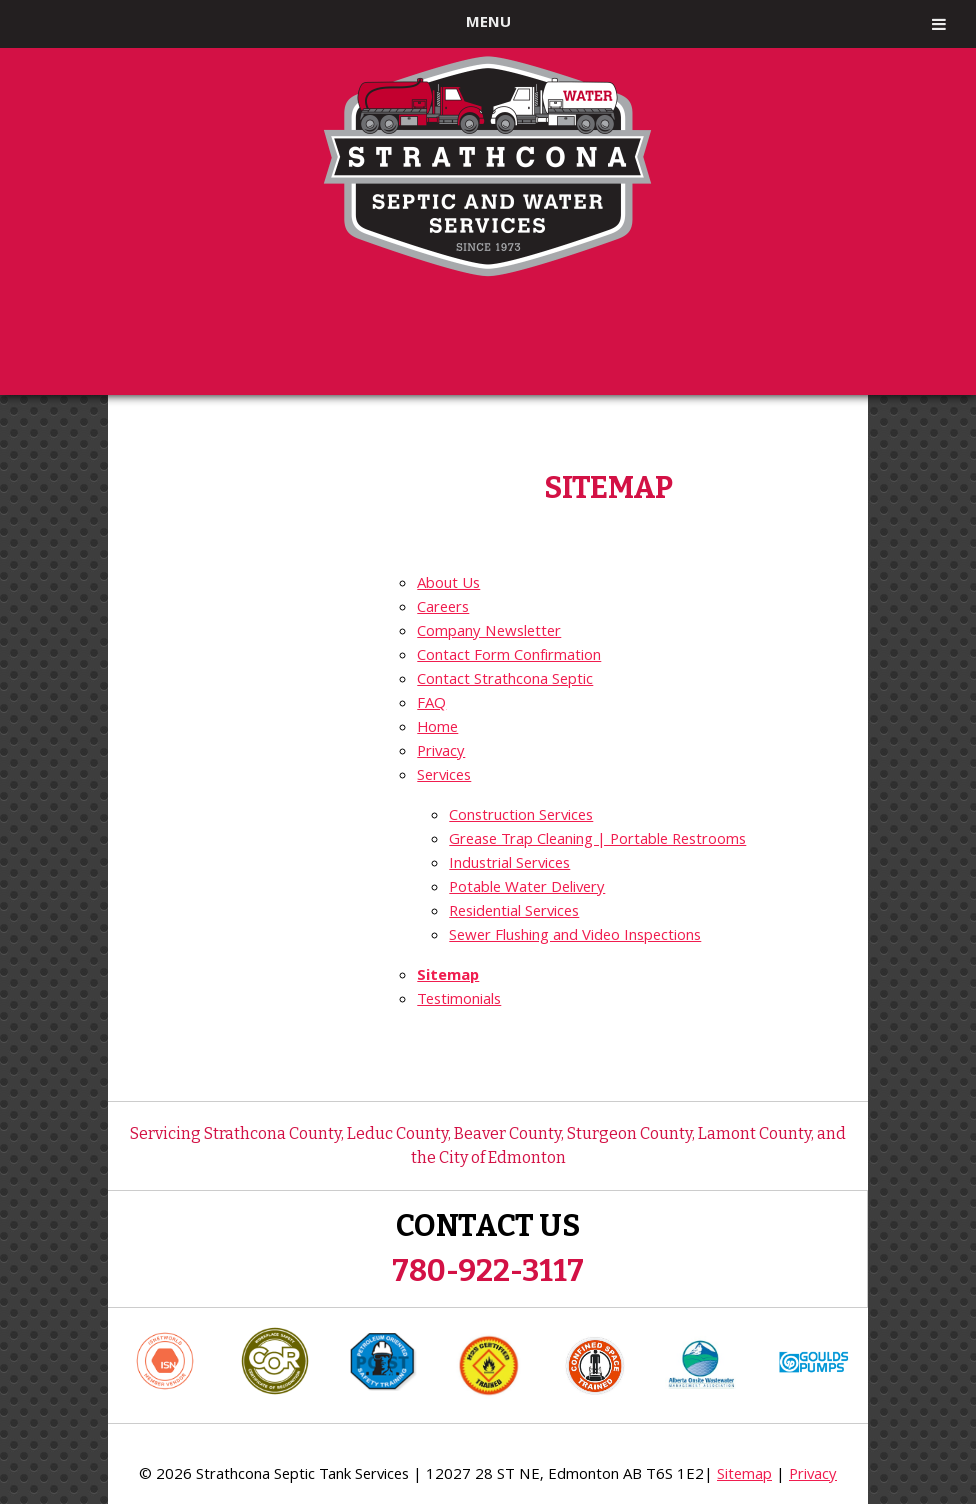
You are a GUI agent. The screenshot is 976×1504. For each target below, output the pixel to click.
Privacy (441, 753)
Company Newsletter (489, 633)
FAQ (431, 705)
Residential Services (514, 913)
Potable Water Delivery (527, 889)
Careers (443, 609)
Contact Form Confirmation (509, 657)
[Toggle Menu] (939, 24)
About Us (448, 585)
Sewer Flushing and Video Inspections (575, 937)
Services (444, 777)
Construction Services (521, 817)
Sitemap (448, 977)
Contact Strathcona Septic (505, 681)
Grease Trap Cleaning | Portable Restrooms (597, 841)
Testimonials (459, 1001)
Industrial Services (509, 865)
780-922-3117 (488, 1271)
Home (437, 729)
